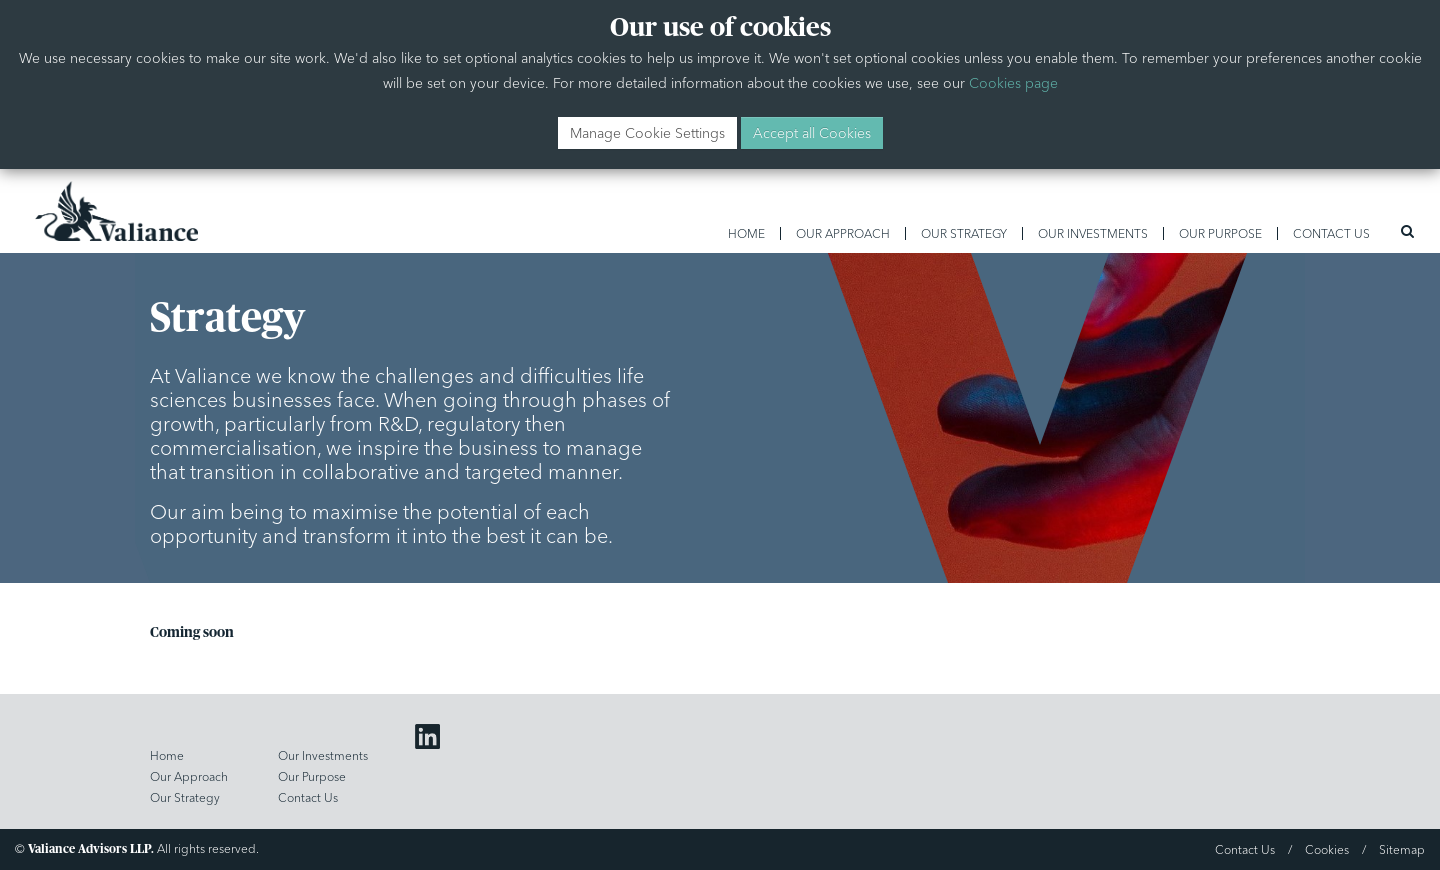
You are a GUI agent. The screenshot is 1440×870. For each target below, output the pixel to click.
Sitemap (1402, 849)
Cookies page (1013, 83)
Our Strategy (964, 233)
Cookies (1327, 849)
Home (746, 233)
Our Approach (843, 233)
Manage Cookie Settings (647, 133)
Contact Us (1331, 233)
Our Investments (1093, 233)
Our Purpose (1220, 233)
